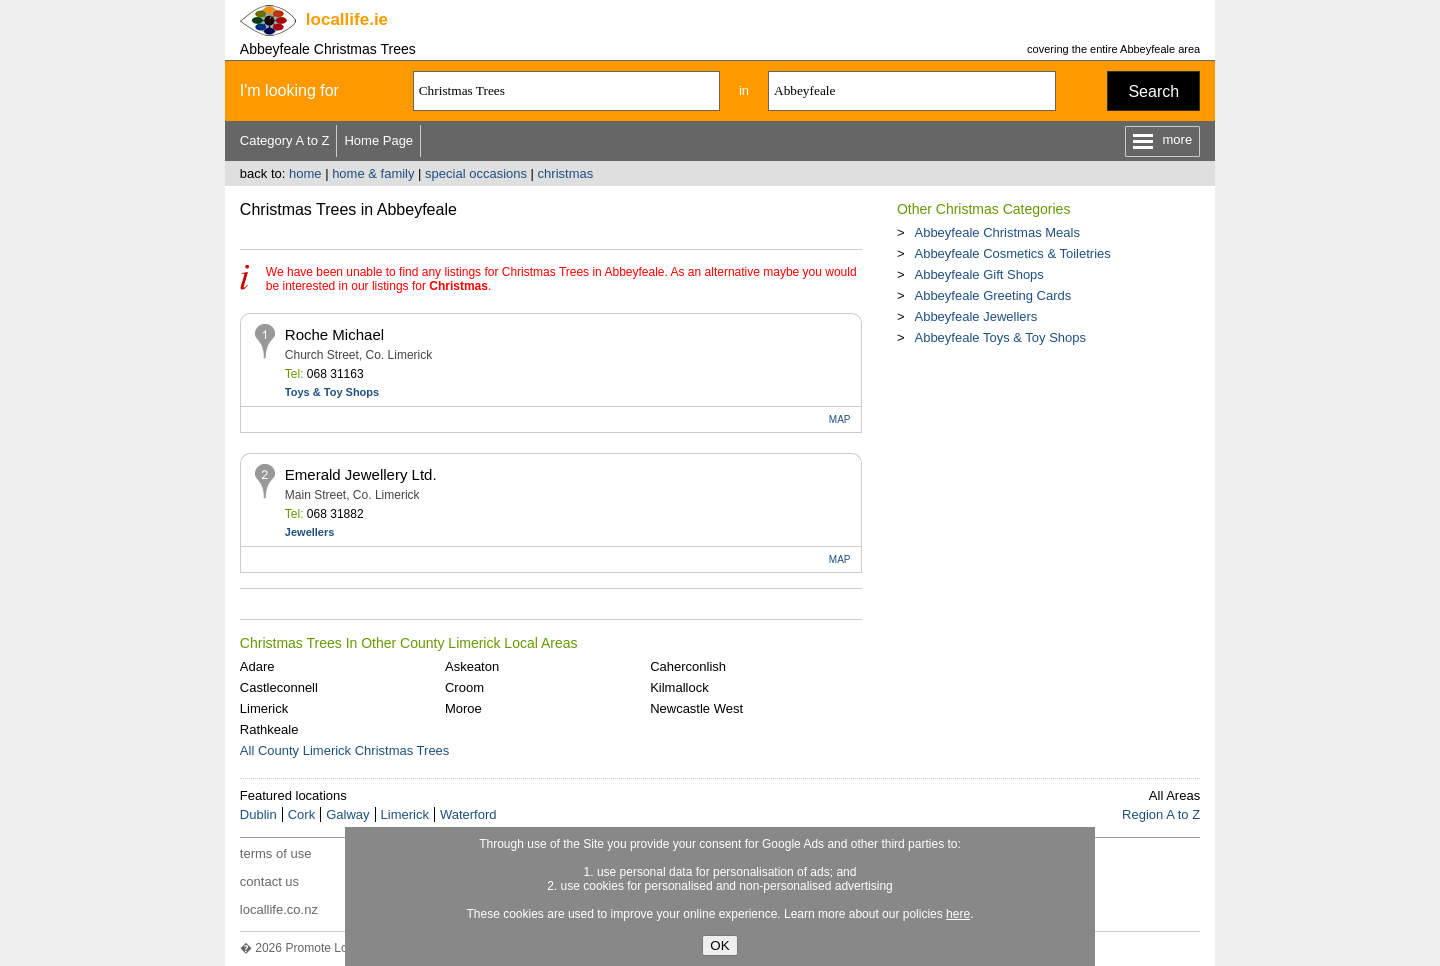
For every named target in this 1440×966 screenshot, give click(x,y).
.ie (347, 19)
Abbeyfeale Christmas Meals (996, 232)
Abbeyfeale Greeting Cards (992, 295)
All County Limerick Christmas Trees (345, 750)
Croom (464, 687)
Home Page (378, 140)
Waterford (468, 814)
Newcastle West (696, 708)
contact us (269, 881)
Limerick (264, 708)
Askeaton (472, 666)
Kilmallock (679, 687)
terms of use (276, 853)
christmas (566, 173)
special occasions (476, 173)
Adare (257, 666)
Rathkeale (269, 729)
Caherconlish (688, 666)
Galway (347, 814)
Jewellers (310, 532)
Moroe (463, 708)
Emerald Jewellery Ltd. (361, 474)
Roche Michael (334, 334)
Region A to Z (1161, 814)
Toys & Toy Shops (332, 392)
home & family (373, 173)
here (958, 914)
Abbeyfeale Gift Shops (978, 274)
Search (1153, 91)
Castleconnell (279, 687)
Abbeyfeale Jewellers (975, 316)
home (305, 173)
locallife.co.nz (279, 909)
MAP (840, 419)
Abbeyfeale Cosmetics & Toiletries (1012, 253)
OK (719, 945)
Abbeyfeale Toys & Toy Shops (1000, 337)
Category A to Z (285, 140)
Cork (301, 814)
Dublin (258, 814)
